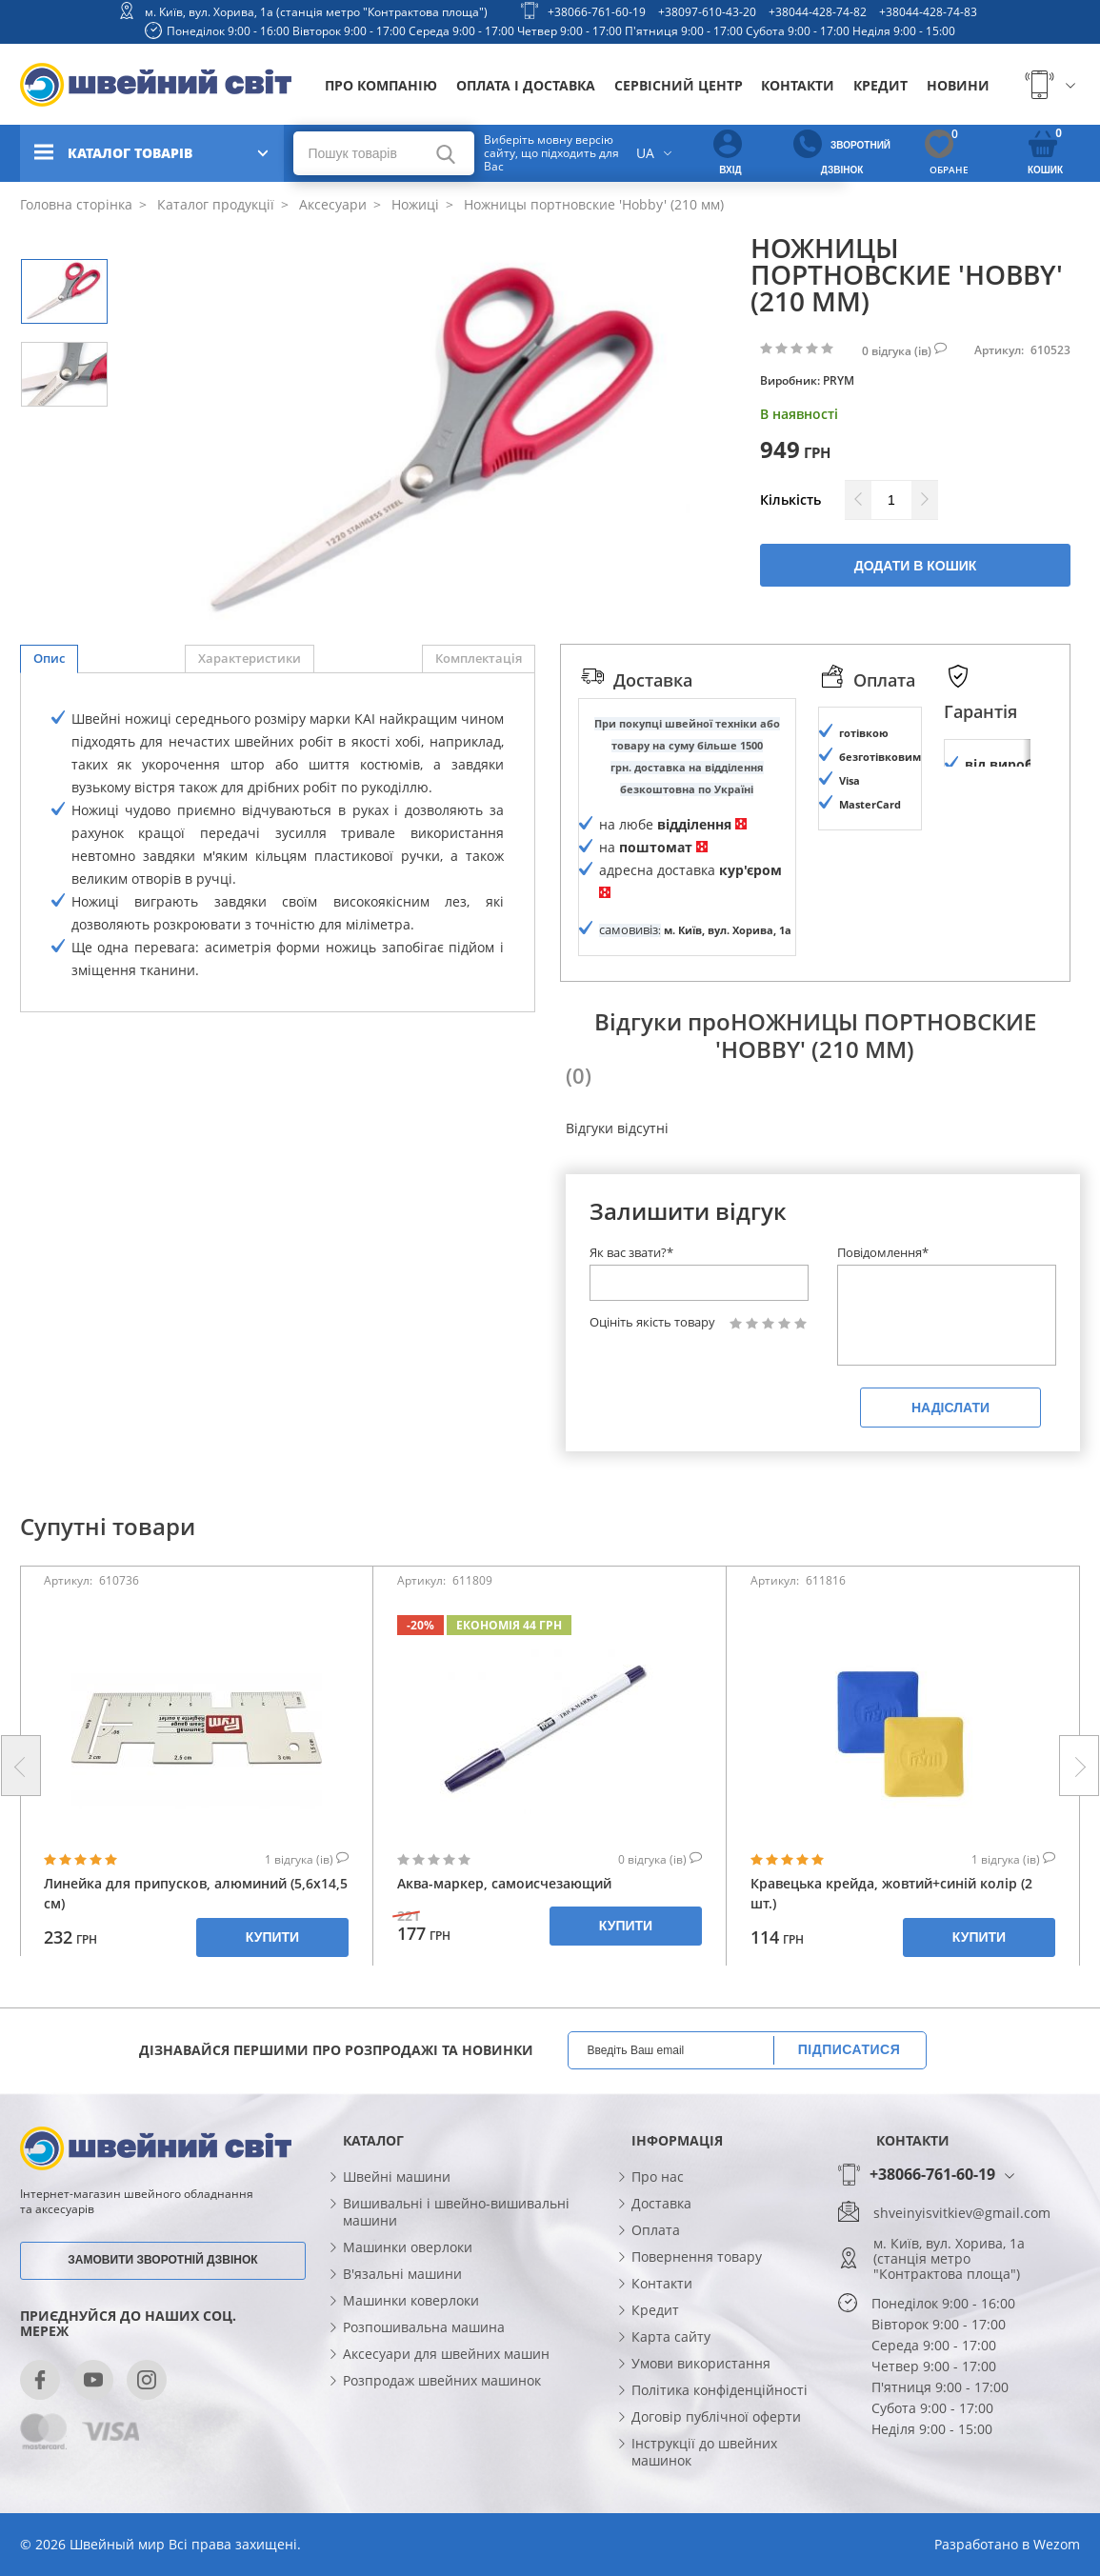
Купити (272, 1984)
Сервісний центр (678, 85)
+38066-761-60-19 (597, 12)
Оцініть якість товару (652, 1370)
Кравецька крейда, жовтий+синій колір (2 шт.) (891, 1941)
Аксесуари (331, 204)
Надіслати (950, 1455)
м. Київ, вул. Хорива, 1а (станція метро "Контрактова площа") (316, 12)
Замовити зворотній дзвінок (162, 2307)
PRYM (838, 380)
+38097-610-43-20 (707, 12)
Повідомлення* (883, 1299)
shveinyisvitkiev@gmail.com (961, 2259)
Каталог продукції (213, 204)
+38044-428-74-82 (818, 12)
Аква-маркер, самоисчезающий (504, 1931)
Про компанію (381, 85)
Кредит (880, 85)
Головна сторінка (76, 204)
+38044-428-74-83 (928, 12)
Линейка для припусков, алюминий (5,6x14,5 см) (196, 1941)
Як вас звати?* (631, 1299)
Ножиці (413, 204)
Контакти (797, 85)
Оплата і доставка (525, 85)
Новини (958, 85)
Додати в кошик (915, 565)
